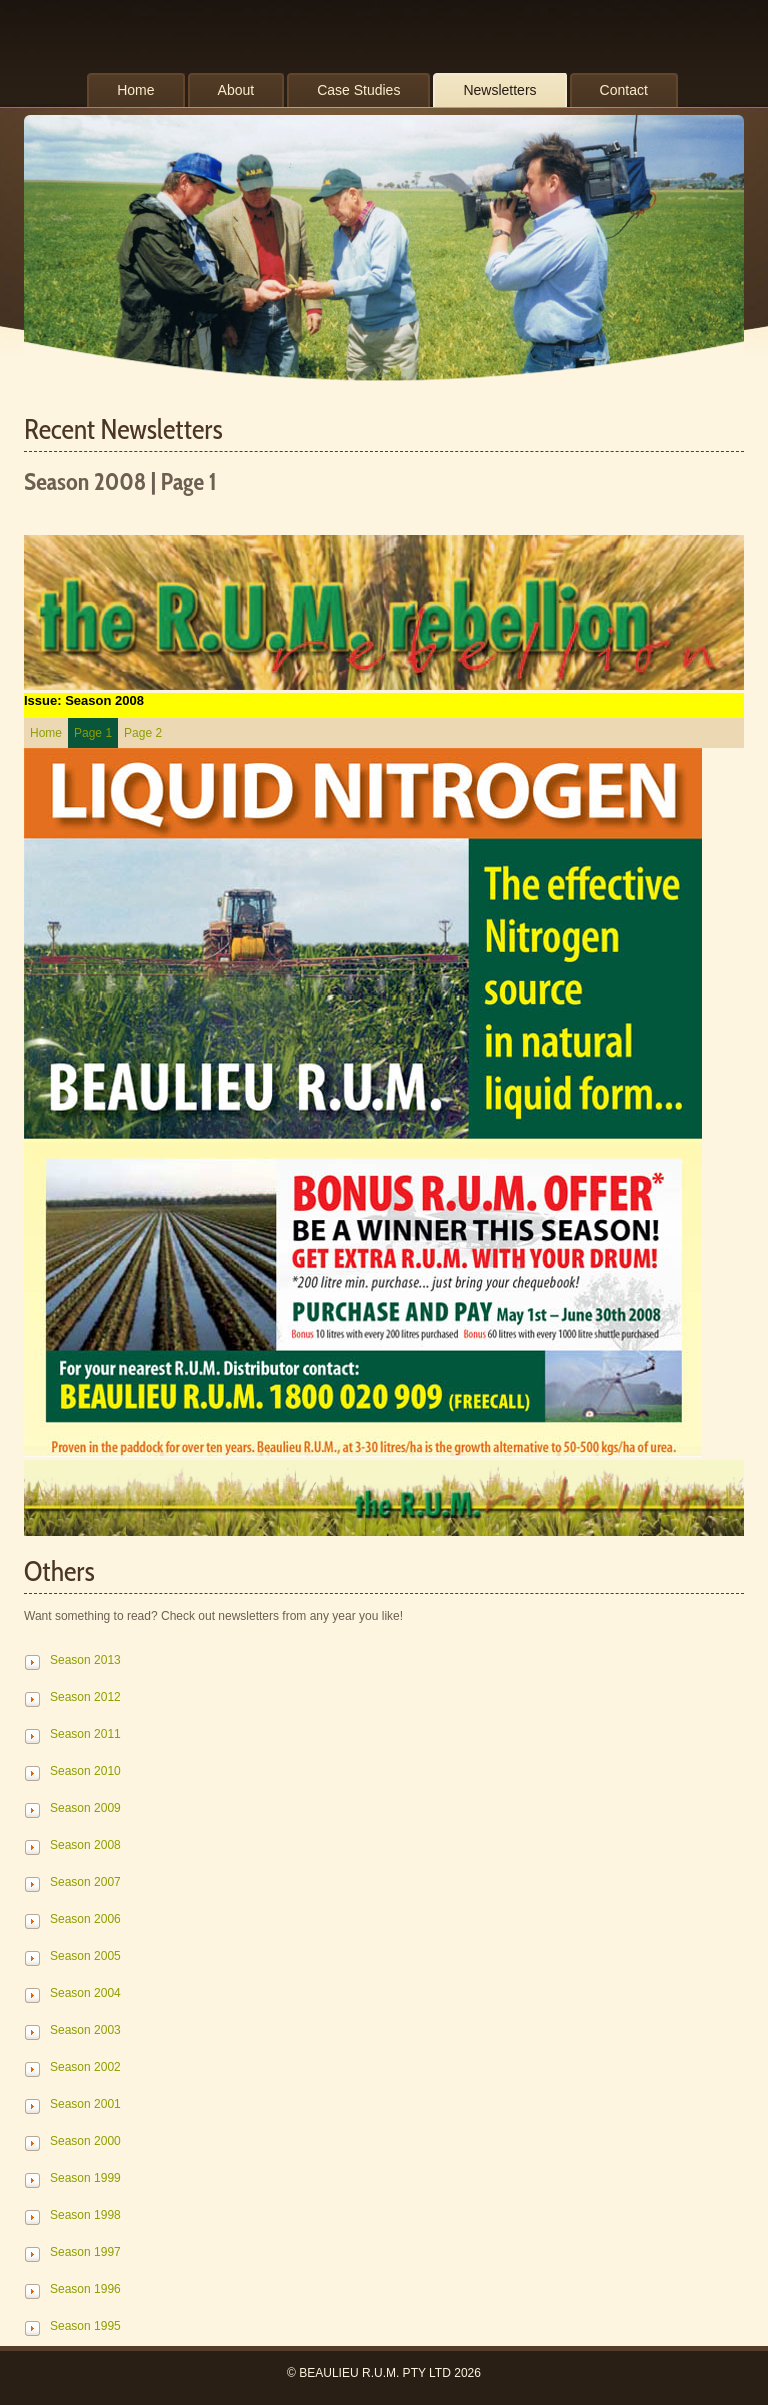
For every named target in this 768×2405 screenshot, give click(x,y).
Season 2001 (85, 2104)
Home (46, 733)
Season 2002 (85, 2067)
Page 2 (143, 733)
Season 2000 (85, 2141)
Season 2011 (85, 1734)
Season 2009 (85, 1808)
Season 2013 (85, 1660)
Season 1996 (85, 2289)
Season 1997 (85, 2252)
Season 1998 (85, 2215)
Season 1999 (85, 2178)
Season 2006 (85, 1919)
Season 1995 (85, 2326)
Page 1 (93, 733)
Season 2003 (85, 2030)
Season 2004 (85, 1993)
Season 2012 (85, 1697)
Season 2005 (85, 1956)
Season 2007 (85, 1882)
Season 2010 (85, 1771)
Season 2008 (85, 1845)
